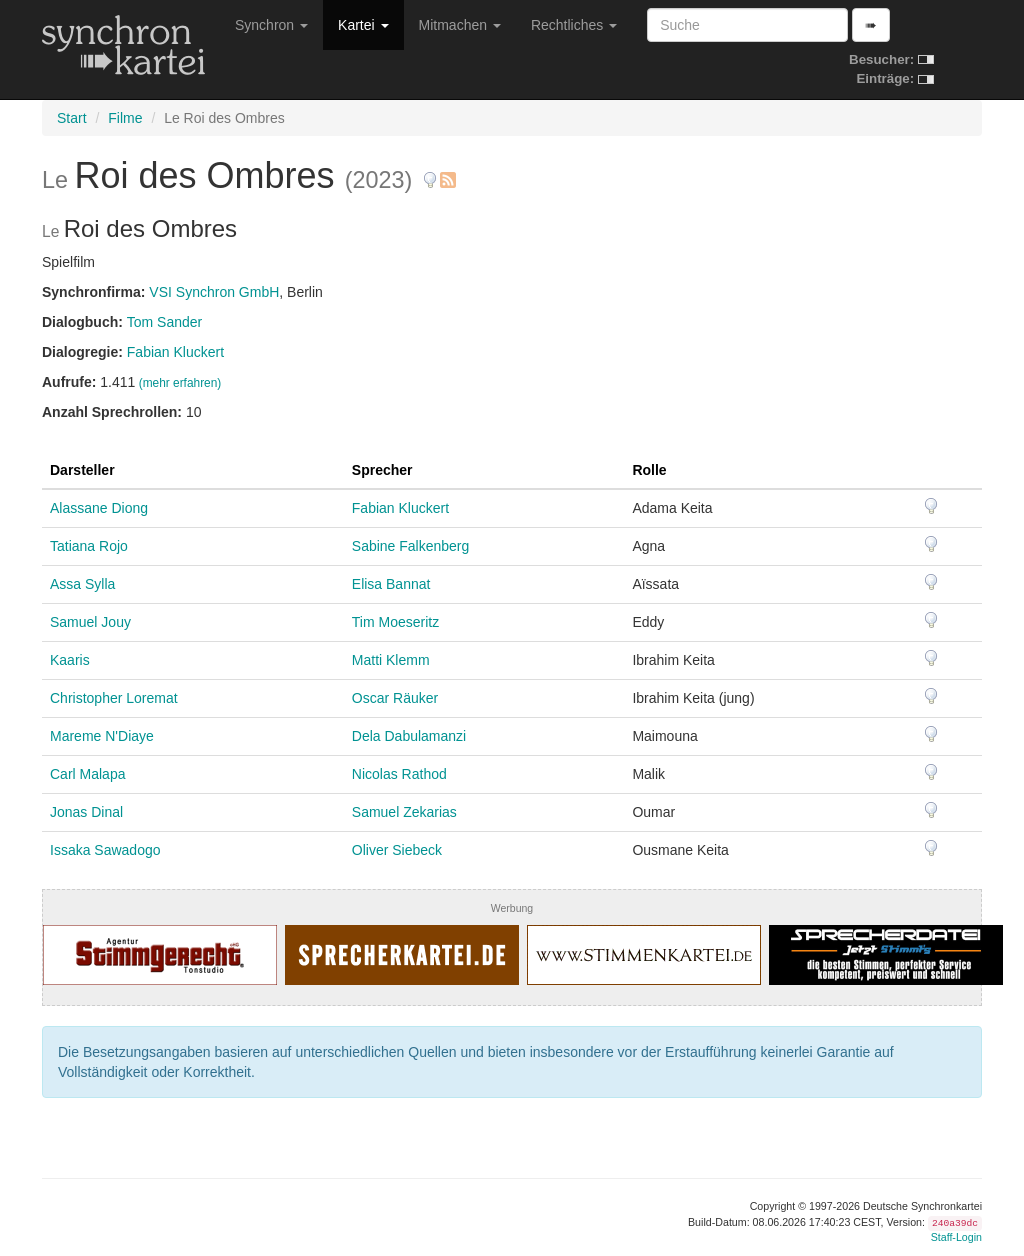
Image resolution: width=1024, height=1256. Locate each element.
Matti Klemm (391, 660)
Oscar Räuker (395, 698)
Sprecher (382, 470)
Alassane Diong (99, 508)
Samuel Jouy (90, 622)
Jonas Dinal (86, 812)
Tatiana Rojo (89, 546)
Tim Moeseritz (395, 622)
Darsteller (82, 470)
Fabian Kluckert (175, 352)
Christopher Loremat (114, 698)
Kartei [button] (363, 25)
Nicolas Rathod (399, 774)
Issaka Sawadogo (105, 850)
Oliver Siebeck (397, 850)
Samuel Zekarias (404, 812)
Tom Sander (164, 322)
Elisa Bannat (391, 584)
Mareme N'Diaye (102, 736)
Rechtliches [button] (574, 25)
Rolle (649, 470)
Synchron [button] (271, 25)
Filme (125, 118)
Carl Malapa (87, 774)
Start (72, 118)
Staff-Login (956, 1237)
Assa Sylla (82, 584)
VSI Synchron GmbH (214, 292)
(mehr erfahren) (180, 383)
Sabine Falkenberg (411, 546)
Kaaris (70, 660)
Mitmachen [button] (460, 25)
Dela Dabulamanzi (409, 736)
